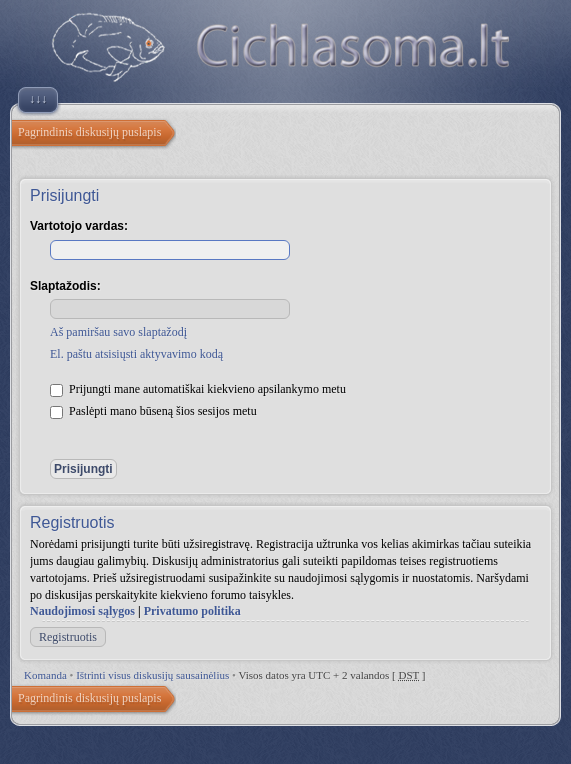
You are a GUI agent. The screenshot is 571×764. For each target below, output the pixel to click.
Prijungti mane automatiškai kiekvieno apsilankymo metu (198, 389)
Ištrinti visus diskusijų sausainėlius (152, 675)
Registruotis (68, 637)
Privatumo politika (192, 611)
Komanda (45, 675)
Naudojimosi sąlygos (82, 611)
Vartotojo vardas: (79, 226)
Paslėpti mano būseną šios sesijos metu (153, 411)
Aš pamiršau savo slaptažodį (118, 332)
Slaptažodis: (65, 286)
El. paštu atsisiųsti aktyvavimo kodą (136, 354)
